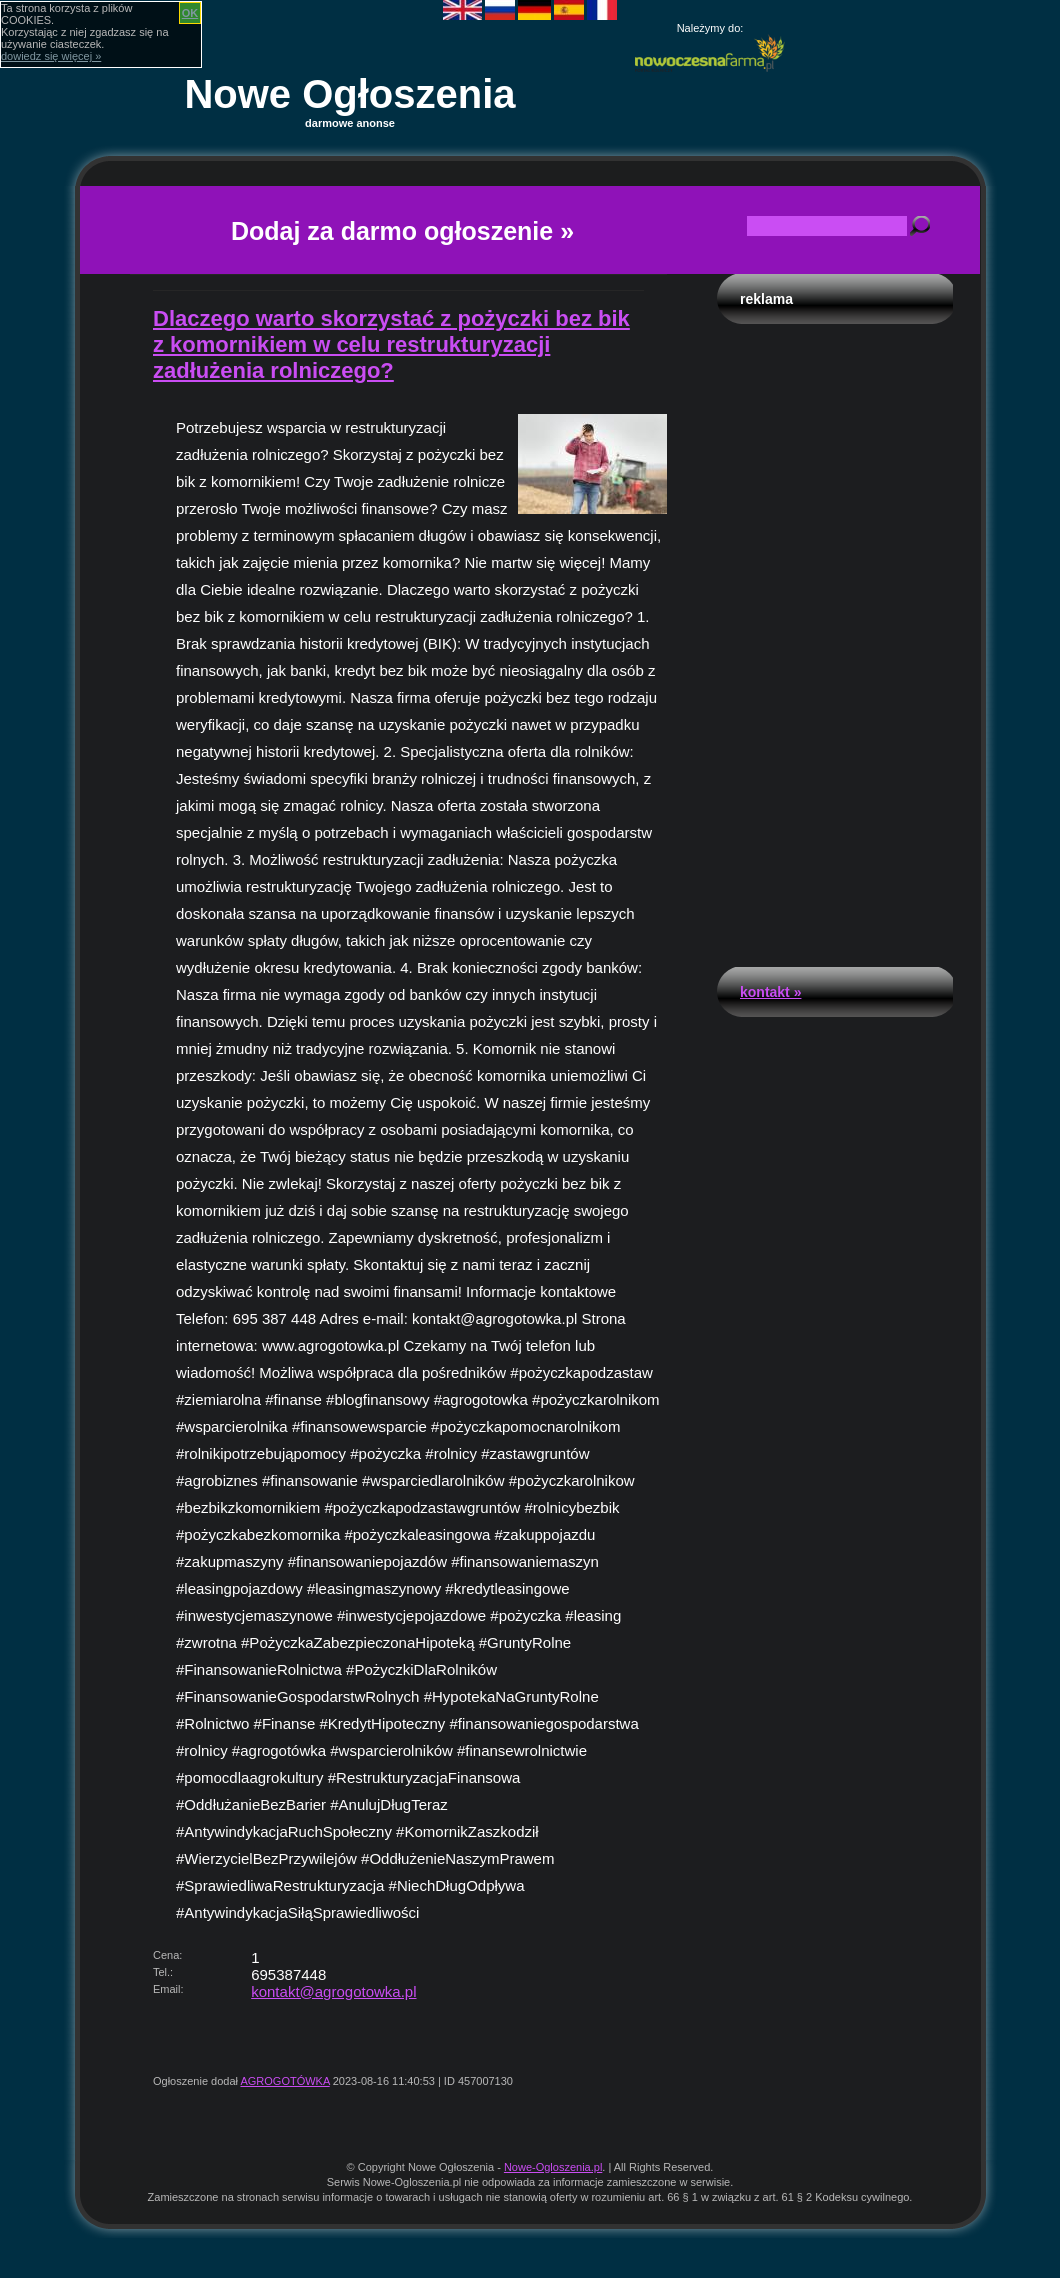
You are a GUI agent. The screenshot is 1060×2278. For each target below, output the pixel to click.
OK (190, 13)
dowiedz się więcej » (51, 56)
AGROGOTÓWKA (284, 2081)
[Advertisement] (835, 640)
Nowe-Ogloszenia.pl (553, 2167)
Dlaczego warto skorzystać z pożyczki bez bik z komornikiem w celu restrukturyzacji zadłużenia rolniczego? (391, 344)
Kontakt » (770, 992)
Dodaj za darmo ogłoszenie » (402, 231)
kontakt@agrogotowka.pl (333, 1991)
